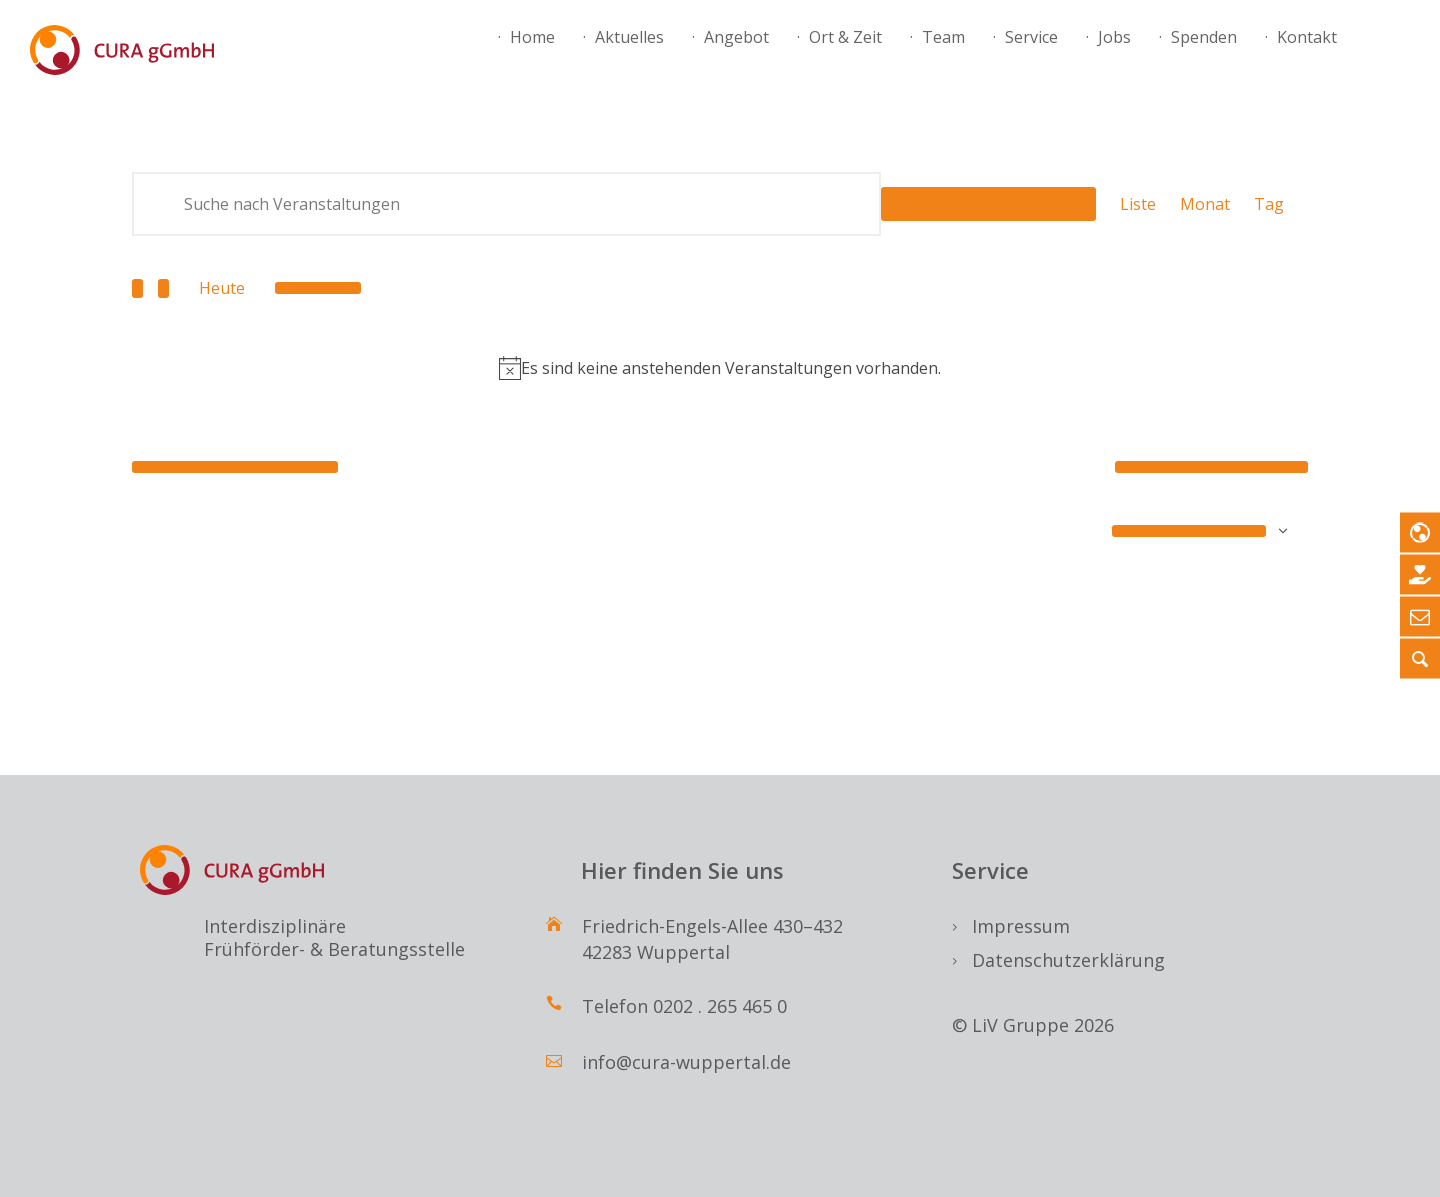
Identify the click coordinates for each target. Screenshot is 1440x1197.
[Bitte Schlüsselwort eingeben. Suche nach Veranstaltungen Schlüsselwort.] (506, 204)
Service (1031, 37)
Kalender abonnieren (1189, 531)
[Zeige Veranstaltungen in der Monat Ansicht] (1205, 204)
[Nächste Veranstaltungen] (163, 288)
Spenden (1204, 37)
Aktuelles (629, 37)
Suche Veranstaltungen (988, 203)
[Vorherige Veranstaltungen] (137, 288)
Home (532, 37)
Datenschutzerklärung (1068, 960)
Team (943, 37)
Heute (222, 288)
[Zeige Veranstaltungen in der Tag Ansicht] (1269, 204)
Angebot (736, 37)
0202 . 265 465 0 (720, 1006)
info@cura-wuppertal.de (686, 1062)
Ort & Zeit (845, 37)
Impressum (1021, 926)
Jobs (1114, 37)
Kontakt (1307, 37)
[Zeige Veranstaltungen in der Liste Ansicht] (1138, 204)
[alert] (720, 368)
